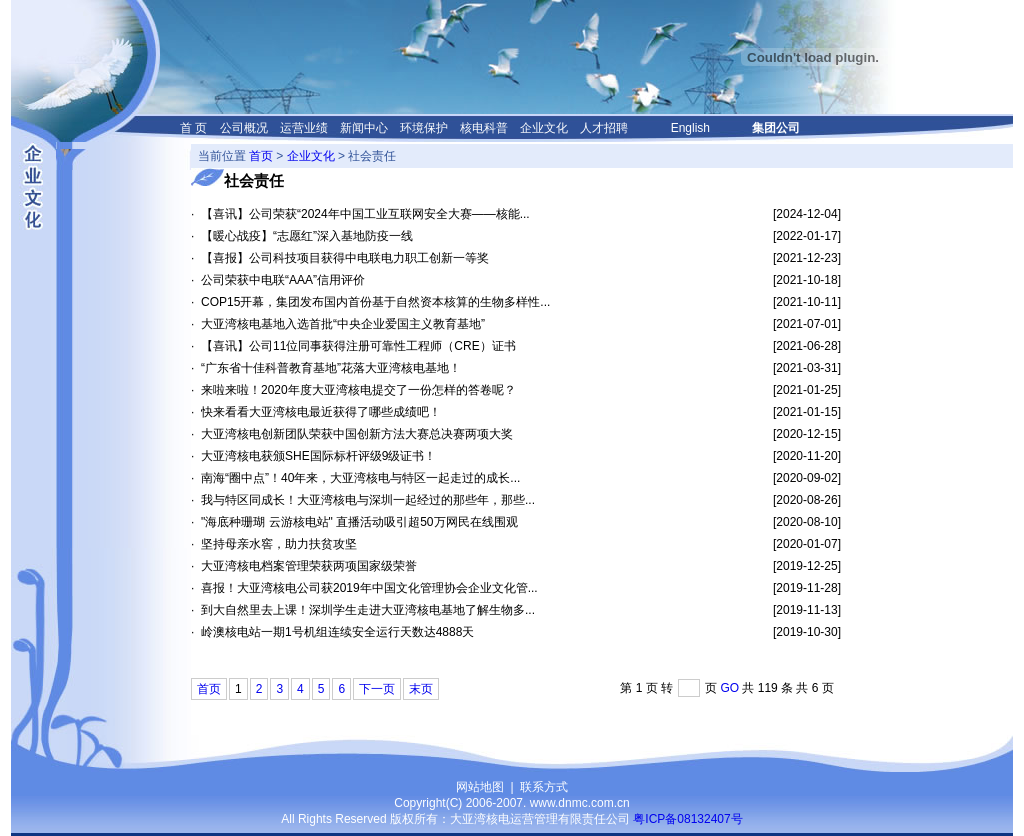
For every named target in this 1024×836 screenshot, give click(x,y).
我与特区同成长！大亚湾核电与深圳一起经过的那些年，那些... (368, 500)
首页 (261, 156)
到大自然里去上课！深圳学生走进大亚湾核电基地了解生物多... (368, 610)
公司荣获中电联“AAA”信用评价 (283, 280)
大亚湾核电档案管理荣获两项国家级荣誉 (309, 566)
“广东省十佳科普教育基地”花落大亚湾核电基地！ (331, 368)
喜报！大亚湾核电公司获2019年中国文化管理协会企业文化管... (369, 588)
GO (729, 688)
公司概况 (244, 128)
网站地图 (480, 787)
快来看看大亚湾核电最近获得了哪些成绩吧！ (321, 412)
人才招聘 (604, 128)
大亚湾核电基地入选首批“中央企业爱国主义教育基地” (343, 324)
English (690, 128)
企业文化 (544, 128)
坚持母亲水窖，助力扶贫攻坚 (279, 544)
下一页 (377, 689)
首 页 (193, 128)
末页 (421, 689)
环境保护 (424, 128)
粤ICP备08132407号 (687, 819)
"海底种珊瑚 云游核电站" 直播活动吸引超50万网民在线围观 (359, 522)
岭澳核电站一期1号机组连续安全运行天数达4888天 (337, 632)
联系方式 (544, 787)
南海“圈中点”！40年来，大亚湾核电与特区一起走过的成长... (360, 478)
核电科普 (484, 128)
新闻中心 (364, 128)
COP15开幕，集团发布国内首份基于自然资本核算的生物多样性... (375, 302)
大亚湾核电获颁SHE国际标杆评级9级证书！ (318, 456)
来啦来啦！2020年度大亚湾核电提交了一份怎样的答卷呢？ (358, 390)
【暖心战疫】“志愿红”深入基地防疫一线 (307, 236)
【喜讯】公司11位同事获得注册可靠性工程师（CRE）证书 (358, 346)
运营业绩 (304, 128)
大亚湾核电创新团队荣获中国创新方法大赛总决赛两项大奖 (357, 434)
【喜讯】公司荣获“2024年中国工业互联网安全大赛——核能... (365, 214)
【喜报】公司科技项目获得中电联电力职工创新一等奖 (345, 258)
